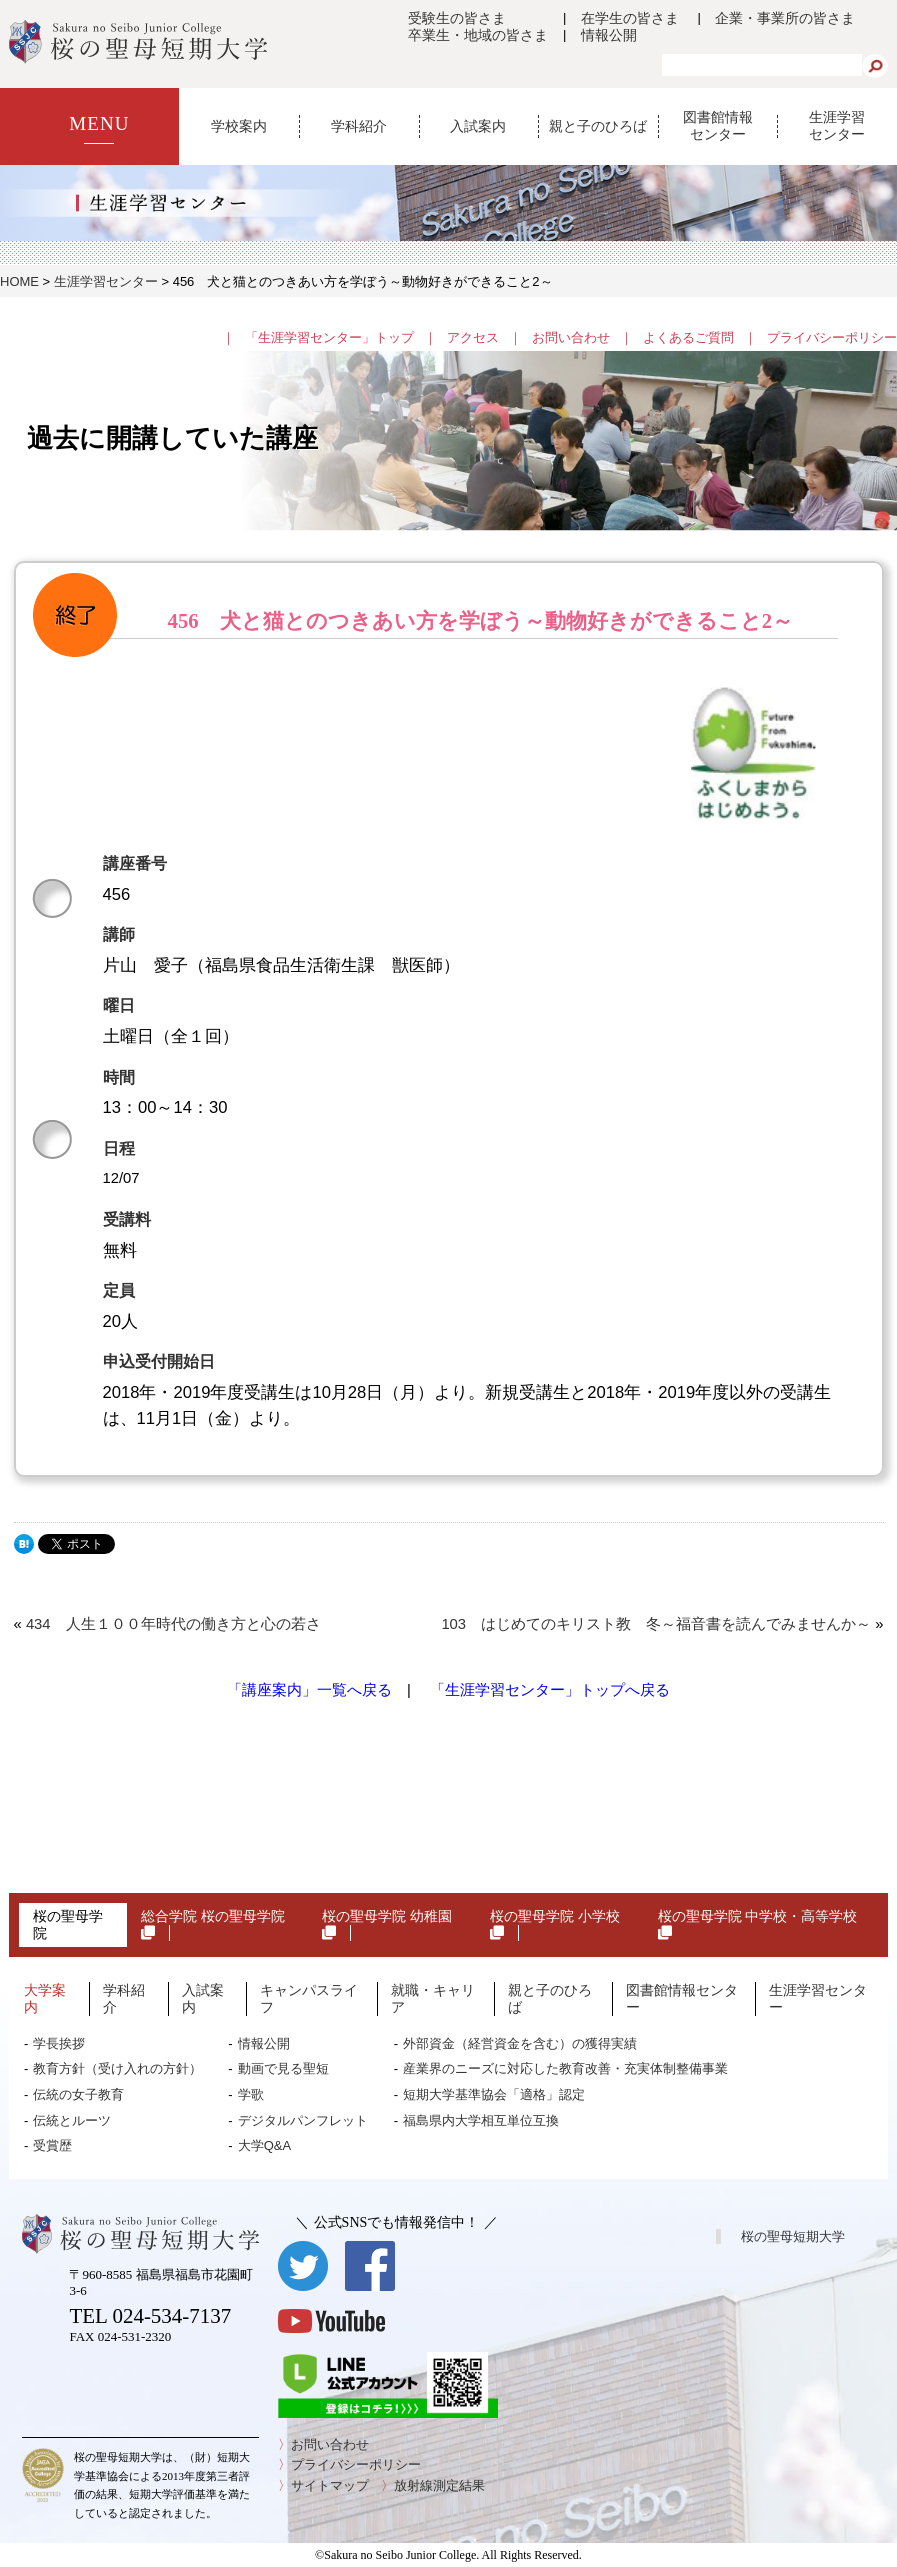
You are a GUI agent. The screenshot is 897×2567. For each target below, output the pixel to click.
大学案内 (45, 1998)
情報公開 (609, 35)
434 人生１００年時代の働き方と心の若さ (173, 1624)
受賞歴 (52, 2145)
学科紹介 (359, 126)
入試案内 (478, 126)
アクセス (473, 337)
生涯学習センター (837, 125)
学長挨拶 (59, 2043)
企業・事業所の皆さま (785, 18)
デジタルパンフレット (303, 2120)
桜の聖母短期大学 (793, 2236)
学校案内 (239, 126)
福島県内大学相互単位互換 (481, 2120)
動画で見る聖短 (283, 2068)
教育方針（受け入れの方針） (117, 2068)
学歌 (251, 2094)
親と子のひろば (598, 126)
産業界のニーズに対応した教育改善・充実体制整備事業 (565, 2068)
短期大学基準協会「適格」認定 (494, 2094)
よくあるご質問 (688, 337)
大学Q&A (264, 2145)
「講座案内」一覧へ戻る (309, 1690)
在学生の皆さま (630, 18)
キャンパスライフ (309, 1998)
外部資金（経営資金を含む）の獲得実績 (520, 2043)
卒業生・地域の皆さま (478, 35)
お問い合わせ (571, 337)
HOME (19, 281)
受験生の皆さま (457, 18)
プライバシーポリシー (832, 337)
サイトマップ (330, 2485)
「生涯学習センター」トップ (329, 337)
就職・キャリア (433, 1998)
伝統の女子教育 (78, 2094)
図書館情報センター (718, 125)
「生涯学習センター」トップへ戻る (550, 1690)
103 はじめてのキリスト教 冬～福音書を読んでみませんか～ (656, 1624)
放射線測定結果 (439, 2485)
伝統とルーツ (72, 2120)
